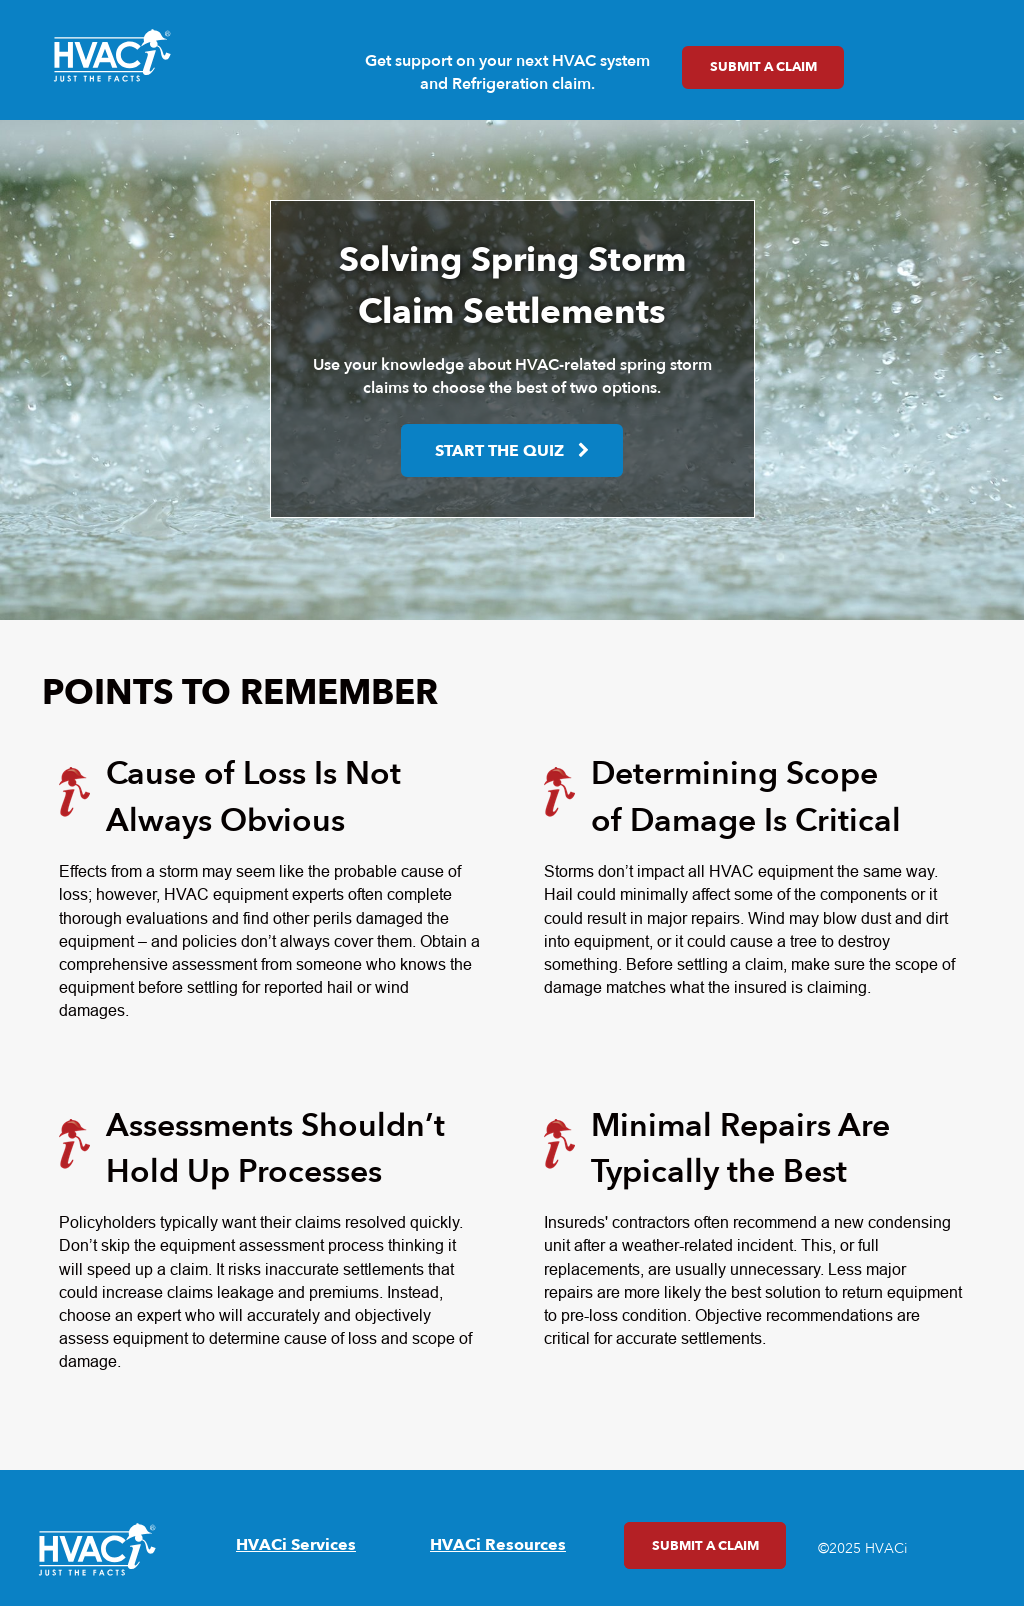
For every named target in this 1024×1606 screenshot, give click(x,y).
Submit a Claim (749, 67)
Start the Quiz (499, 451)
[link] (112, 56)
